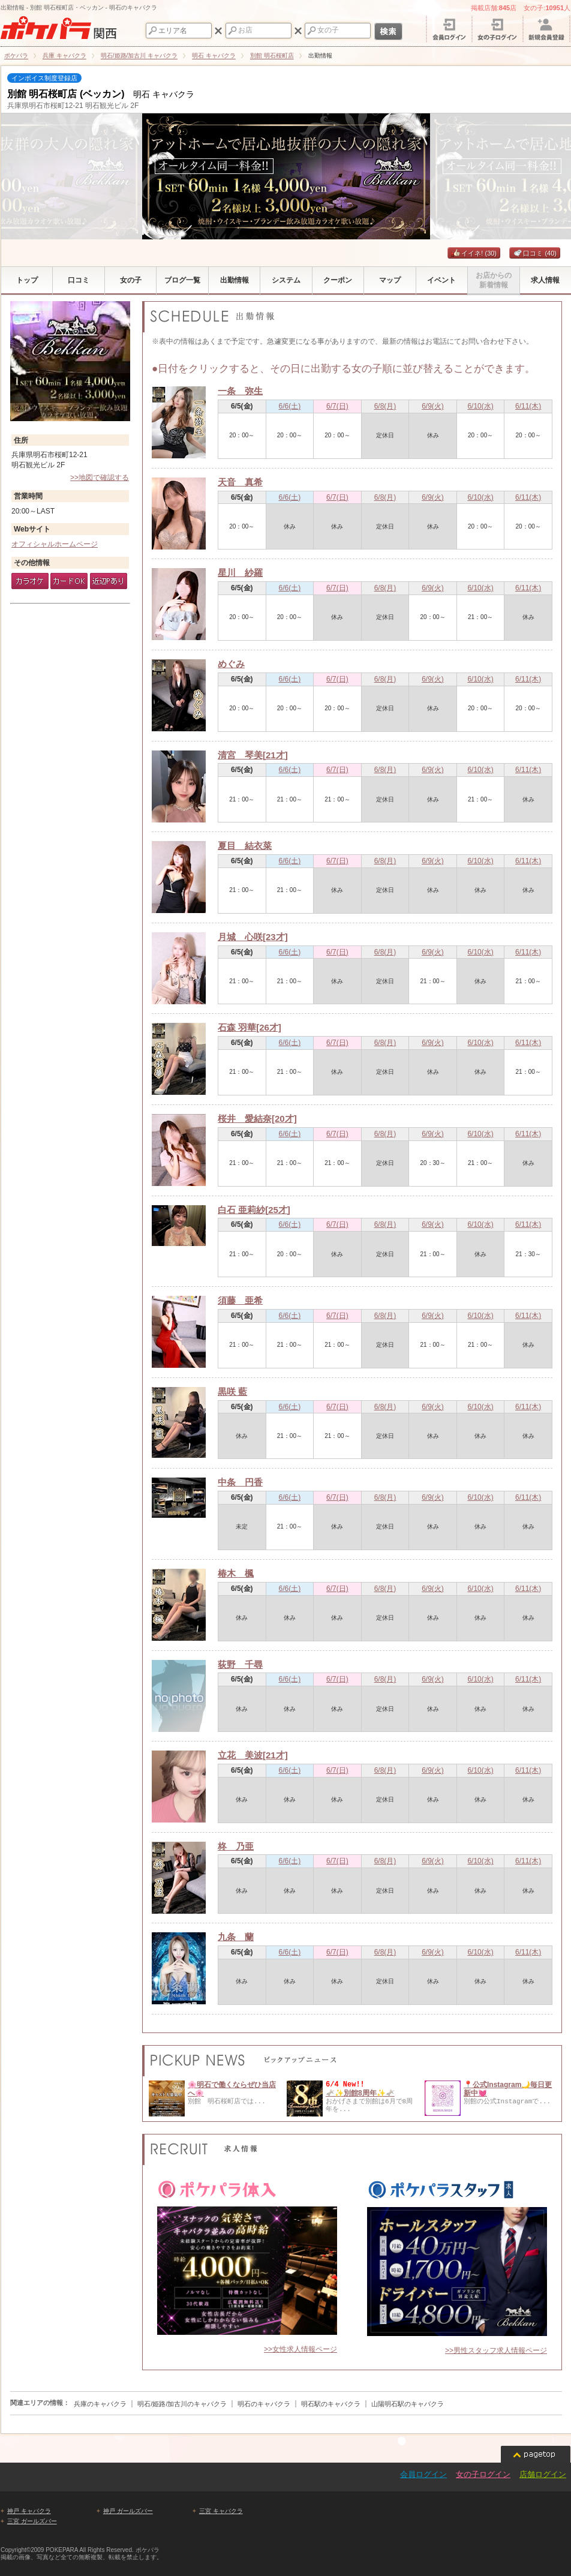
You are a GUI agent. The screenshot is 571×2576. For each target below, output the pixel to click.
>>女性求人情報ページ (300, 2349)
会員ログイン (423, 2474)
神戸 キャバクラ (29, 2511)
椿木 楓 (236, 1573)
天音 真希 (240, 482)
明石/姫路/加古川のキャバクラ (182, 2403)
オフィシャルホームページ (54, 544)
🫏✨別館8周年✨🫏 (360, 2093)
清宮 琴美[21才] (253, 755)
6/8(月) (385, 406)
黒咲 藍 (232, 1391)
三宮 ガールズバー (32, 2521)
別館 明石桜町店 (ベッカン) (66, 94)
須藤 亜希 (240, 1300)
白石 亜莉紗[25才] (254, 1210)
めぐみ (231, 664)
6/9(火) (433, 406)
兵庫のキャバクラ (100, 2403)
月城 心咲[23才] (253, 937)
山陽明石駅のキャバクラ (407, 2403)
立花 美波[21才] (253, 1755)
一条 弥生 (240, 391)
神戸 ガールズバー (128, 2511)
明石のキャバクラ (264, 2403)
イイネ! (474, 253)
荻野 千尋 (240, 1664)
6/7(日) (337, 406)
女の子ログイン (483, 2474)
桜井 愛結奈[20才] (257, 1118)
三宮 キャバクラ (221, 2511)
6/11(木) (528, 406)
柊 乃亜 (236, 1846)
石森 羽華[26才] (249, 1027)
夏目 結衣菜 (245, 845)
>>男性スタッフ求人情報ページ (496, 2350)
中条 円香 (240, 1482)
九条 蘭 (236, 1937)
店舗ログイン (542, 2474)
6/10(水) (480, 406)
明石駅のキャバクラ (330, 2403)
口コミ (535, 253)
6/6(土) (290, 406)
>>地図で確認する (99, 477)
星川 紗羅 (240, 573)
